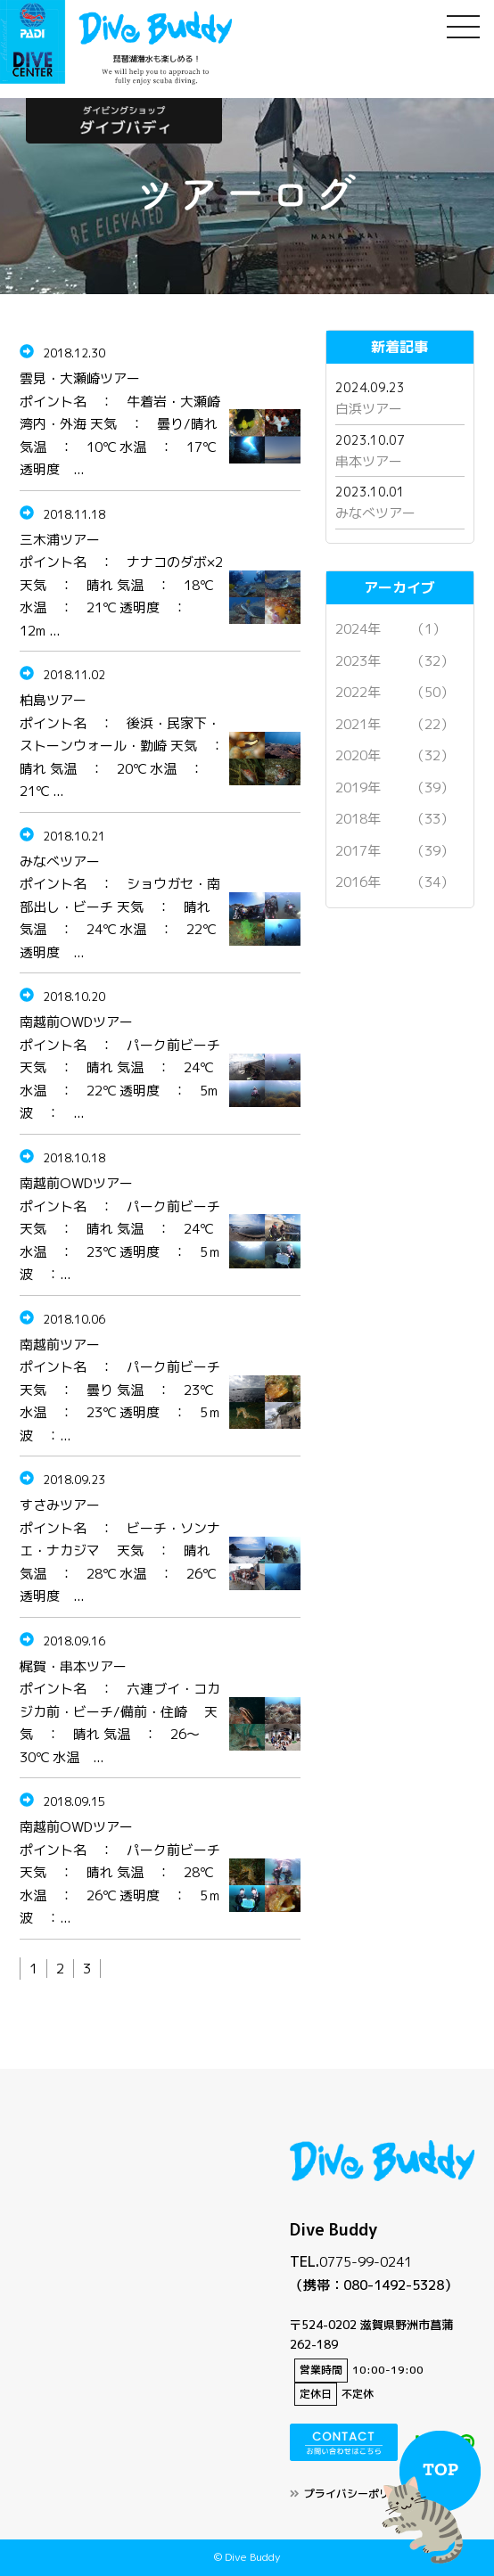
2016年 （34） (394, 882)
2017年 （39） (394, 850)
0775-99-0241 (365, 2261)
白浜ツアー (368, 408)
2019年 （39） (394, 787)
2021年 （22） (394, 724)
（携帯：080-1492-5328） (373, 2285)
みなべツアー (375, 513)
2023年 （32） (394, 661)
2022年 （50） (394, 692)
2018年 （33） (394, 818)
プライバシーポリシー (357, 2493)
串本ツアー (368, 461)
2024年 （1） (390, 628)
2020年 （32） (394, 755)
